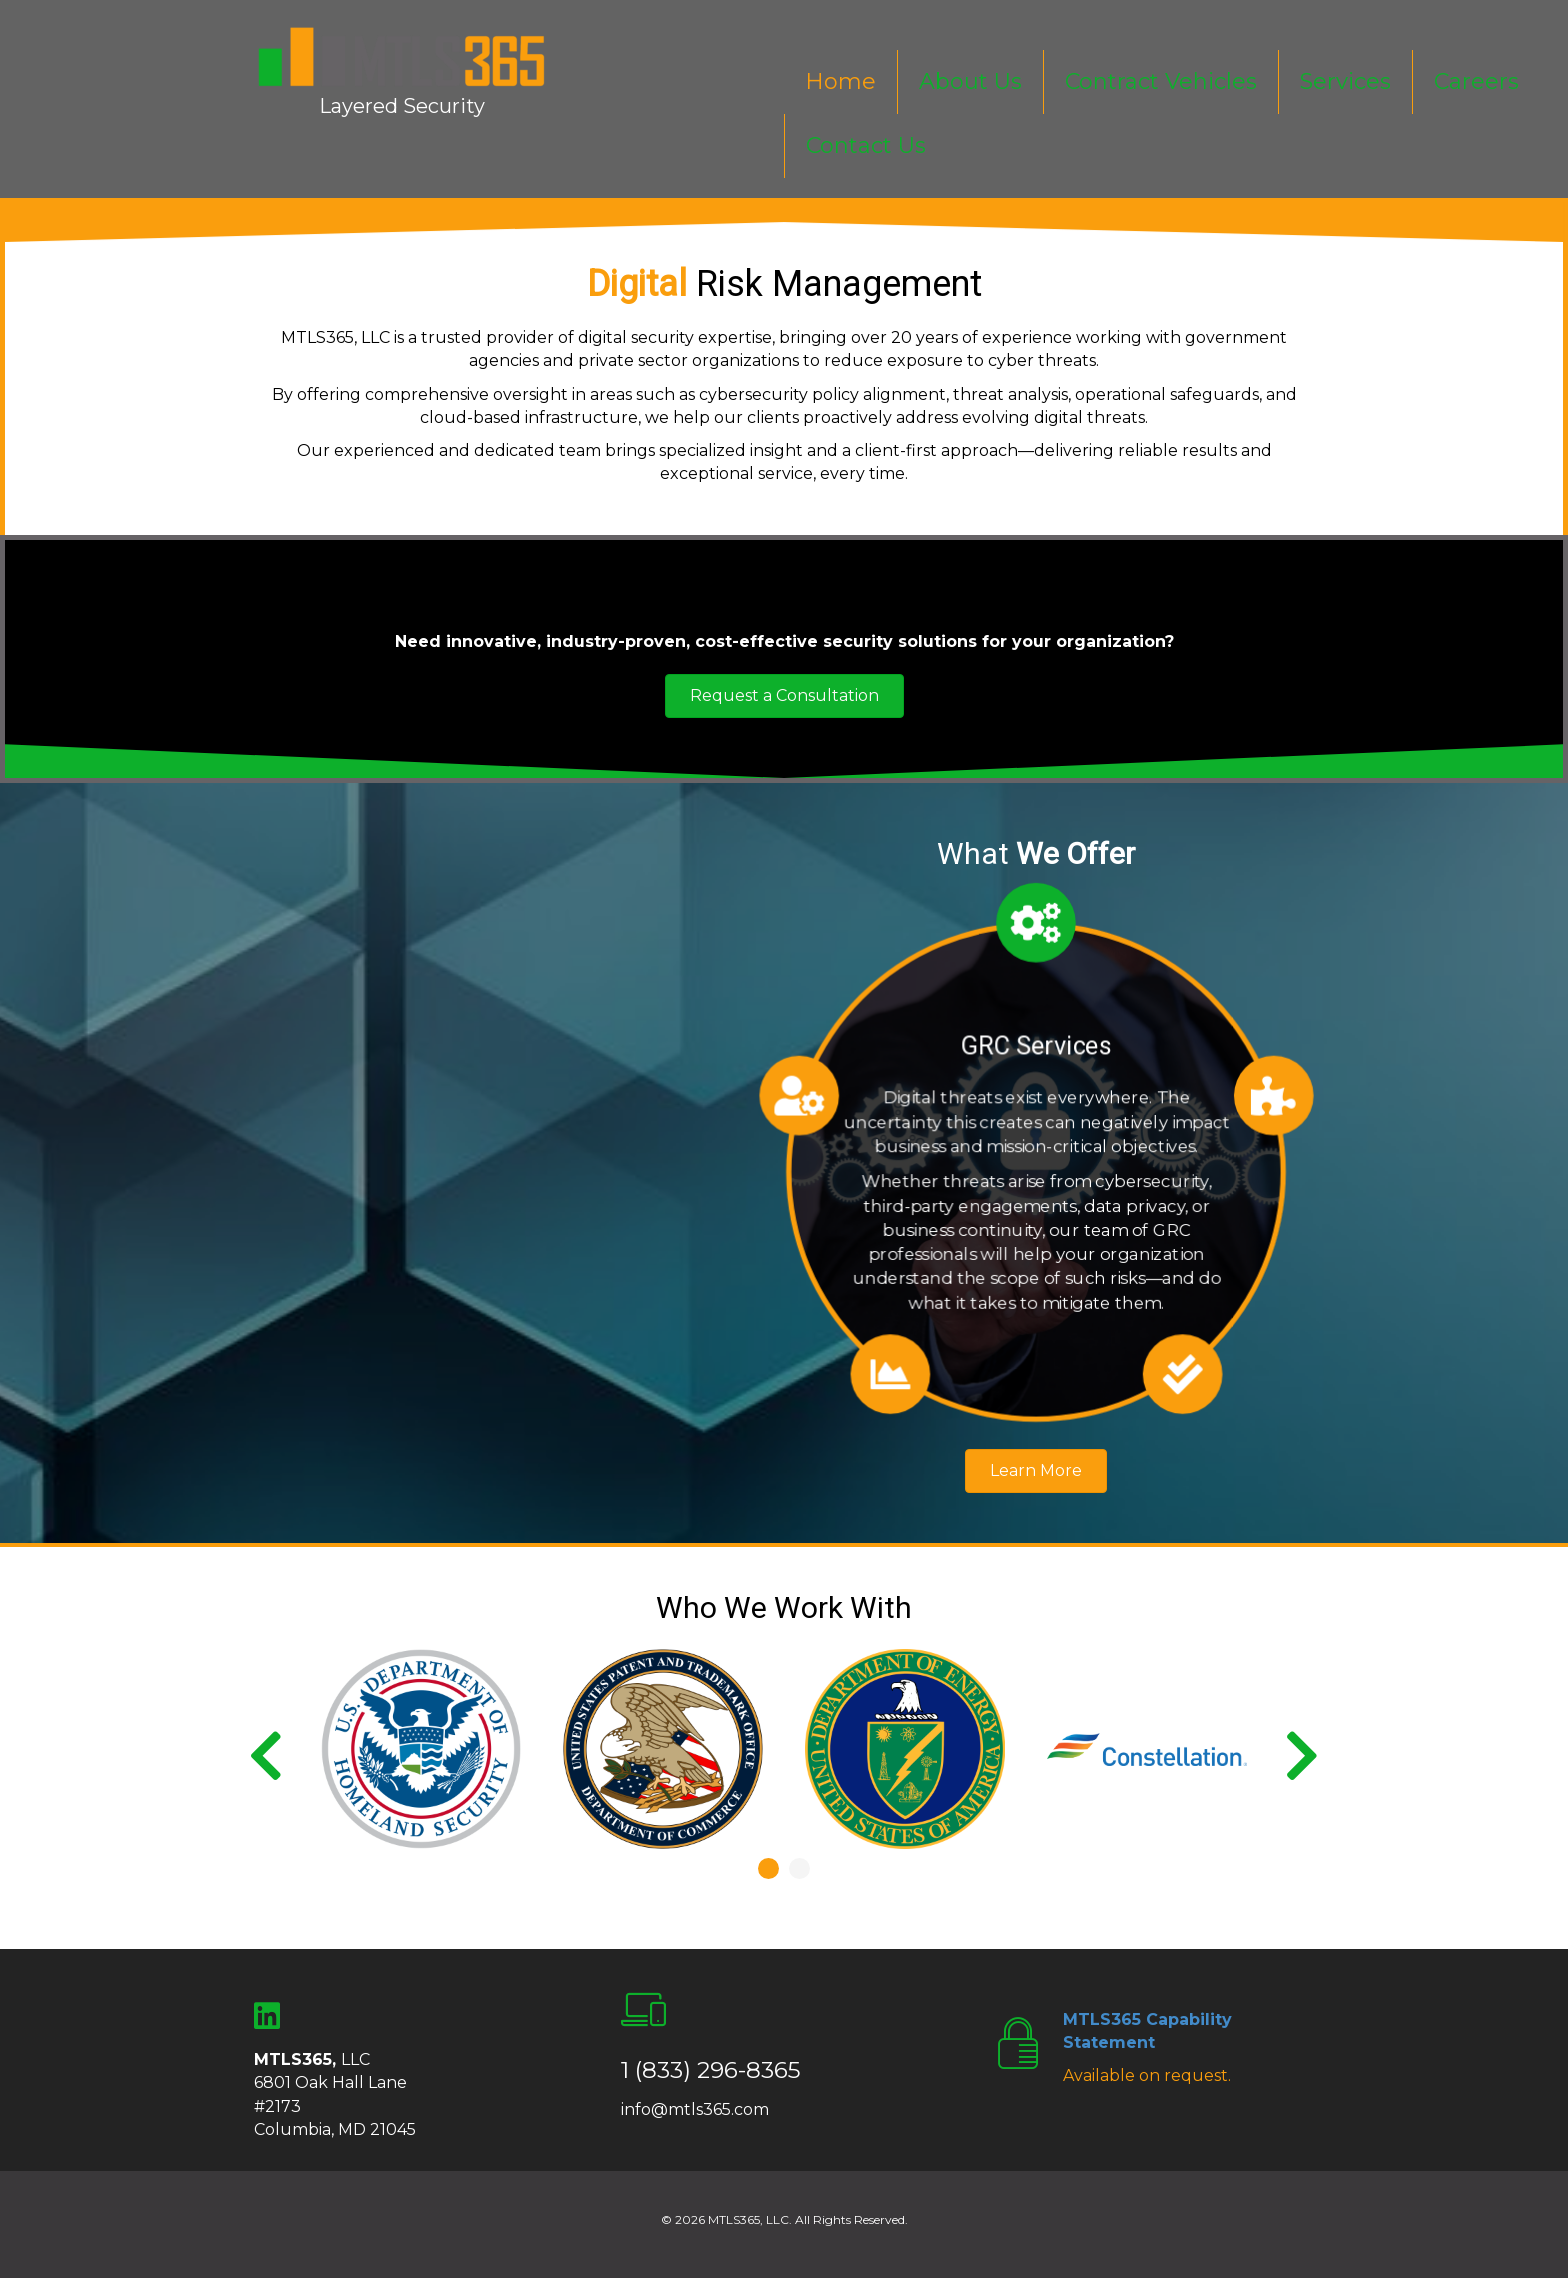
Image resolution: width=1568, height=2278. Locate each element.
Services (1345, 81)
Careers (1476, 81)
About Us (970, 81)
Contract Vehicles (1161, 81)
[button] (784, 696)
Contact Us (866, 145)
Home (840, 81)
